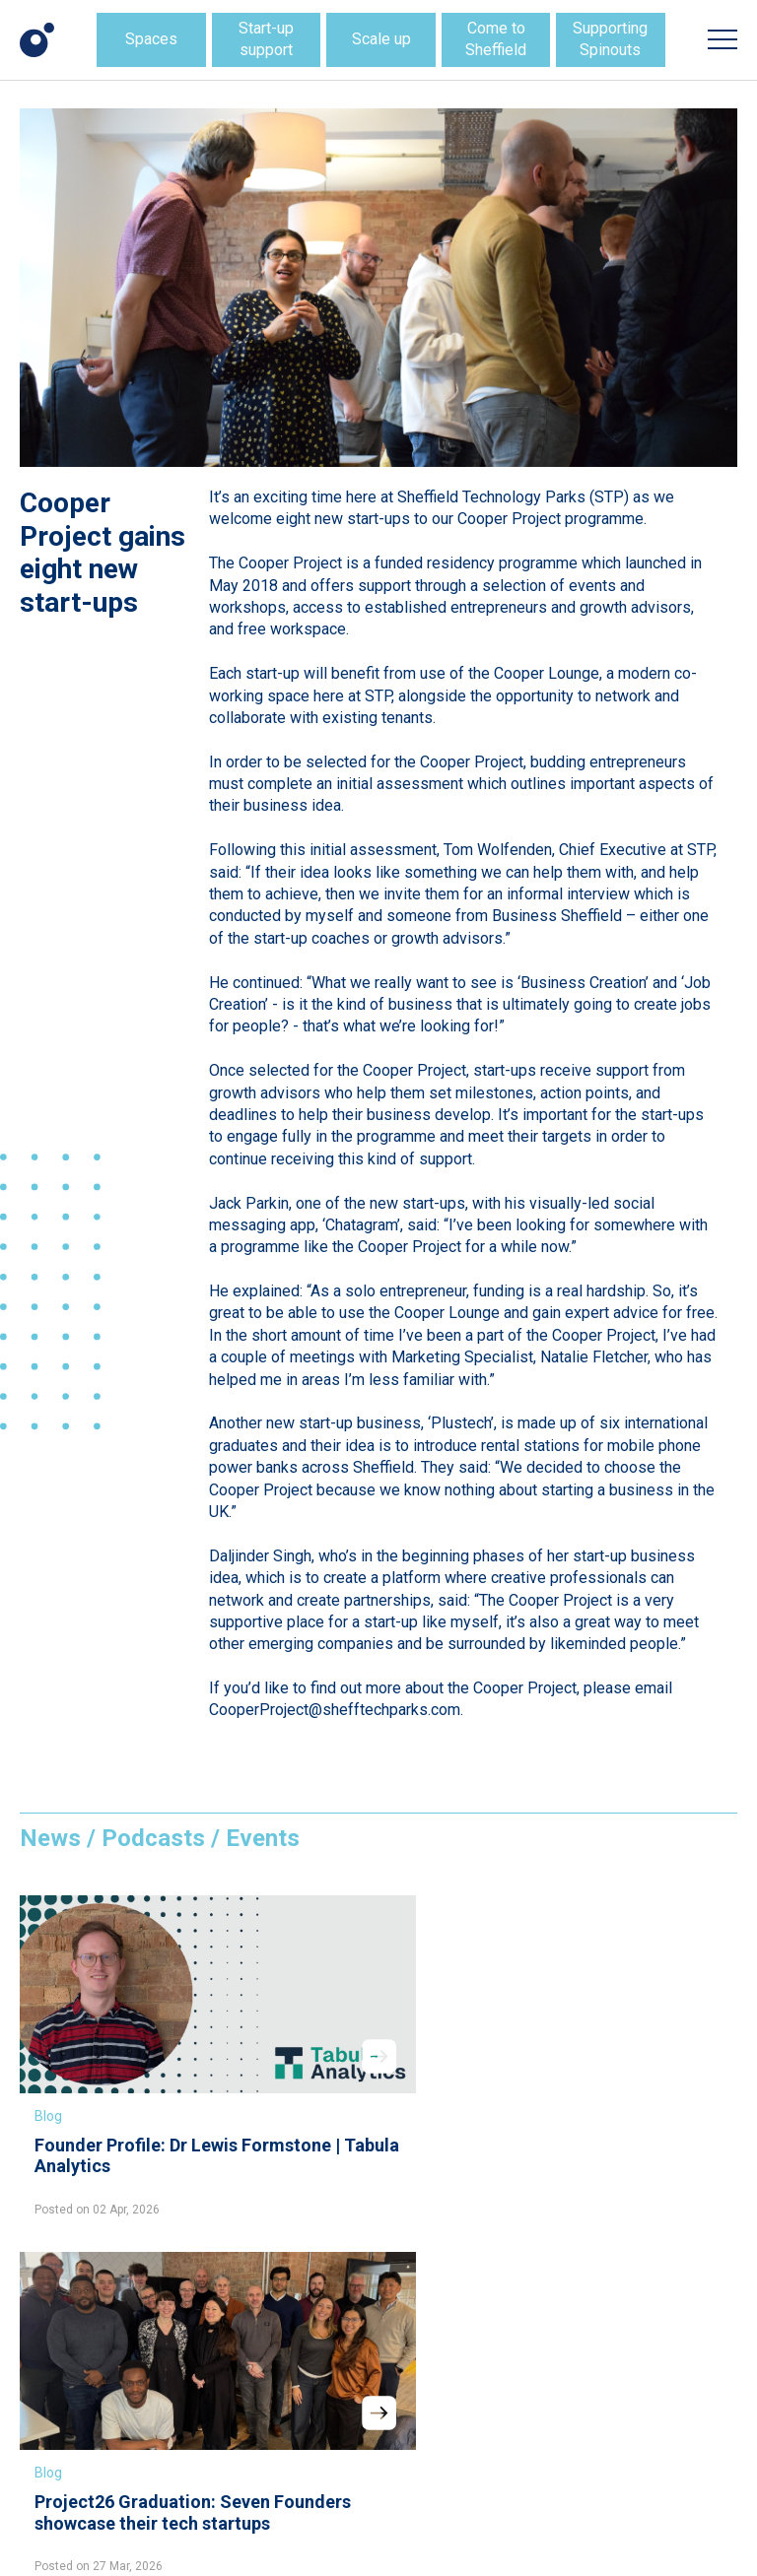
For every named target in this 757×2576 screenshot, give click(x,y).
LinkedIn (288, 2423)
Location (288, 2315)
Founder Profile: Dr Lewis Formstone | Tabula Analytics (110, 2081)
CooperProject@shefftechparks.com (334, 1709)
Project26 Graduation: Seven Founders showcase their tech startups (370, 2092)
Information (298, 2338)
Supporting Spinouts (610, 39)
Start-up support (266, 39)
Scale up (381, 39)
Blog (48, 2030)
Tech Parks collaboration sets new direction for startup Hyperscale (619, 2092)
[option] (378, 287)
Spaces (151, 39)
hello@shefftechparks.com (125, 2382)
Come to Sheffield (495, 39)
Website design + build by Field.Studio (122, 2540)
